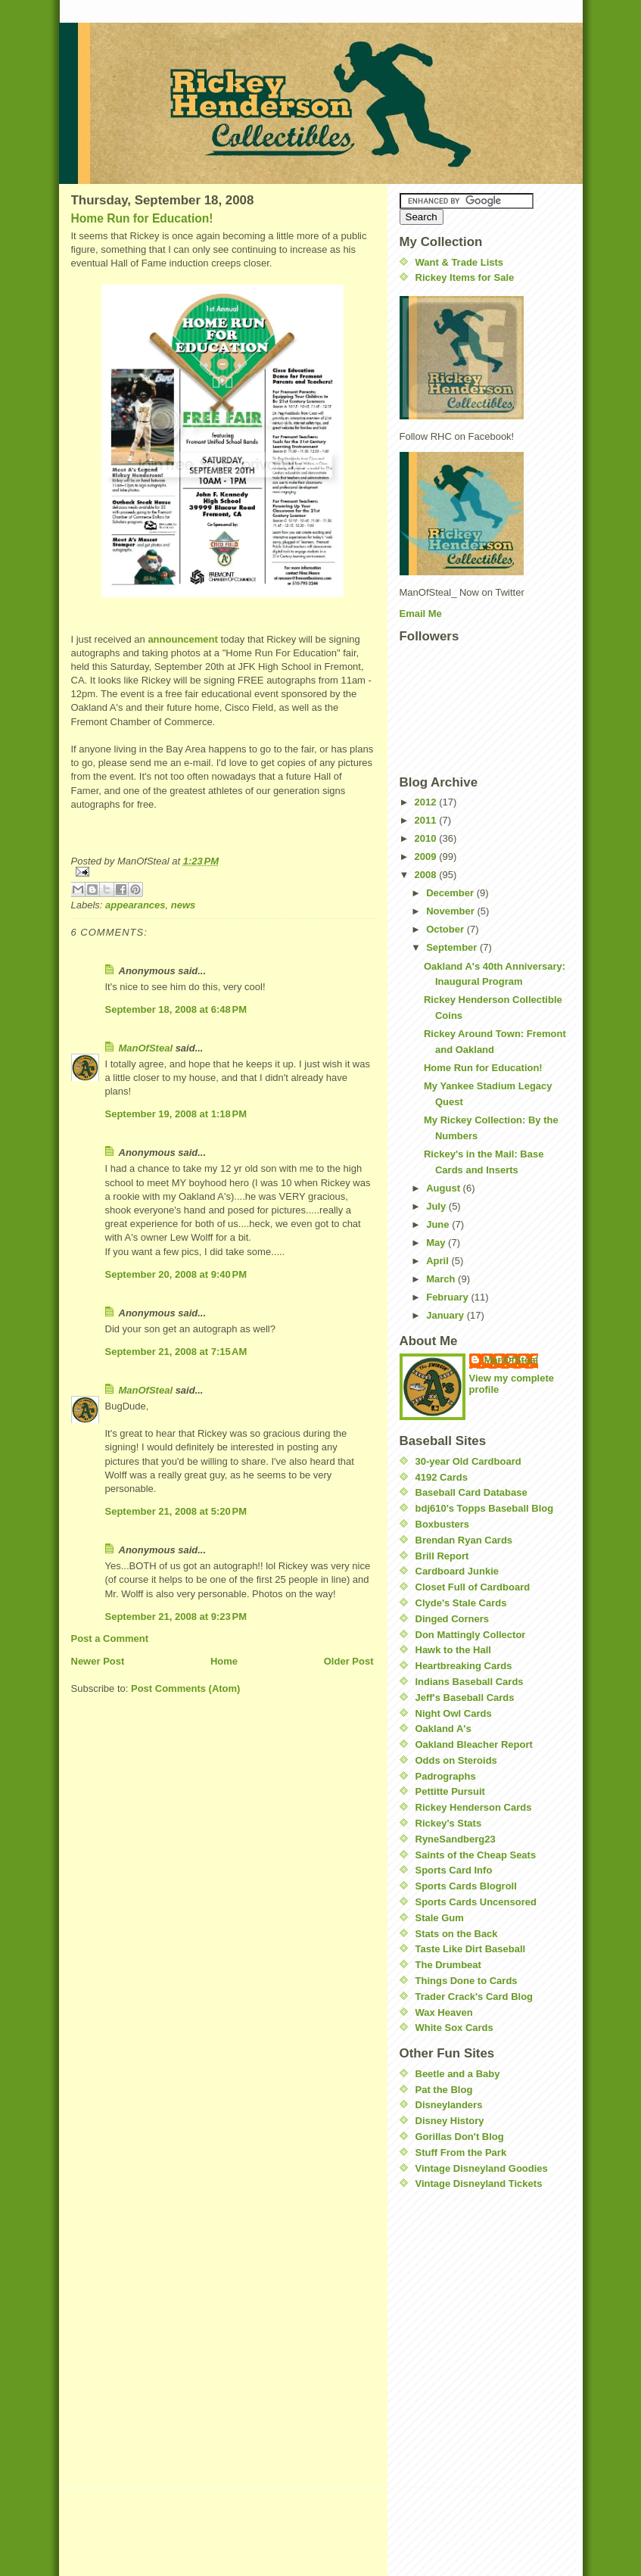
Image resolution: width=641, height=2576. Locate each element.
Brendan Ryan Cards (464, 1540)
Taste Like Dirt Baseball (470, 1949)
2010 (427, 838)
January (446, 1315)
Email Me (421, 613)
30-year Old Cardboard (468, 1461)
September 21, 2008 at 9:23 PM (176, 1616)
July (437, 1206)
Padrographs (445, 1776)
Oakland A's (443, 1728)
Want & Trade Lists (459, 262)
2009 (427, 856)
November (451, 911)
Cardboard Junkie (457, 1571)
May (437, 1242)
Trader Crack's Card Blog (474, 1996)
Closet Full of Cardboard (473, 1587)
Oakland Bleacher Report (474, 1744)
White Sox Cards (454, 2027)
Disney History (449, 2120)
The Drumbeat (448, 1964)
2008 (427, 874)
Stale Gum (439, 1917)
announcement (182, 639)
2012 (427, 802)
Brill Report (442, 1556)
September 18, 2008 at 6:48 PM (176, 1009)
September (453, 947)
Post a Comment (110, 1638)
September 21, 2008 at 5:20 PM (176, 1511)
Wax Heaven (444, 2012)
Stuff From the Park (461, 2152)
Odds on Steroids (456, 1760)
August (444, 1188)
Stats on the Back (456, 1933)
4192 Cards (441, 1477)
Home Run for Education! (142, 218)
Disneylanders (449, 2104)
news (183, 905)
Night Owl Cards (453, 1713)
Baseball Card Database (471, 1492)
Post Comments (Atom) (185, 1688)
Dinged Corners (452, 1618)
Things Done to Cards (466, 1980)
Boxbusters (442, 1524)
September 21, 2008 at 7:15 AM (176, 1351)
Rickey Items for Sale (465, 277)
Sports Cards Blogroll (466, 1886)
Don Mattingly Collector (470, 1634)
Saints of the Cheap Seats (476, 1855)
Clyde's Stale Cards (461, 1603)
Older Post (349, 1661)
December (451, 893)
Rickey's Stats (448, 1823)
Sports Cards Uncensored (476, 1902)
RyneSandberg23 (455, 1839)
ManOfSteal (146, 1048)
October (446, 929)
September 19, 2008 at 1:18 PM (176, 1114)
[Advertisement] (445, 2293)
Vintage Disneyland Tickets (479, 2183)
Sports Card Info (454, 1870)
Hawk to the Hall (453, 1650)
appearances (135, 905)
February (448, 1297)
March (442, 1279)
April (438, 1260)
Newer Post (98, 1661)
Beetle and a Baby (457, 2073)
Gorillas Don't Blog (459, 2136)
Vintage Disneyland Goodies (481, 2168)
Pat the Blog (444, 2089)
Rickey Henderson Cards (473, 1807)
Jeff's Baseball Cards (465, 1697)
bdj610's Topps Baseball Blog (484, 1508)
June (439, 1224)
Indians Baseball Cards (469, 1681)
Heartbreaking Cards (463, 1665)
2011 (427, 820)
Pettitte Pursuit (450, 1791)
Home (224, 1661)
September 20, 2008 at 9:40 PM (176, 1274)
